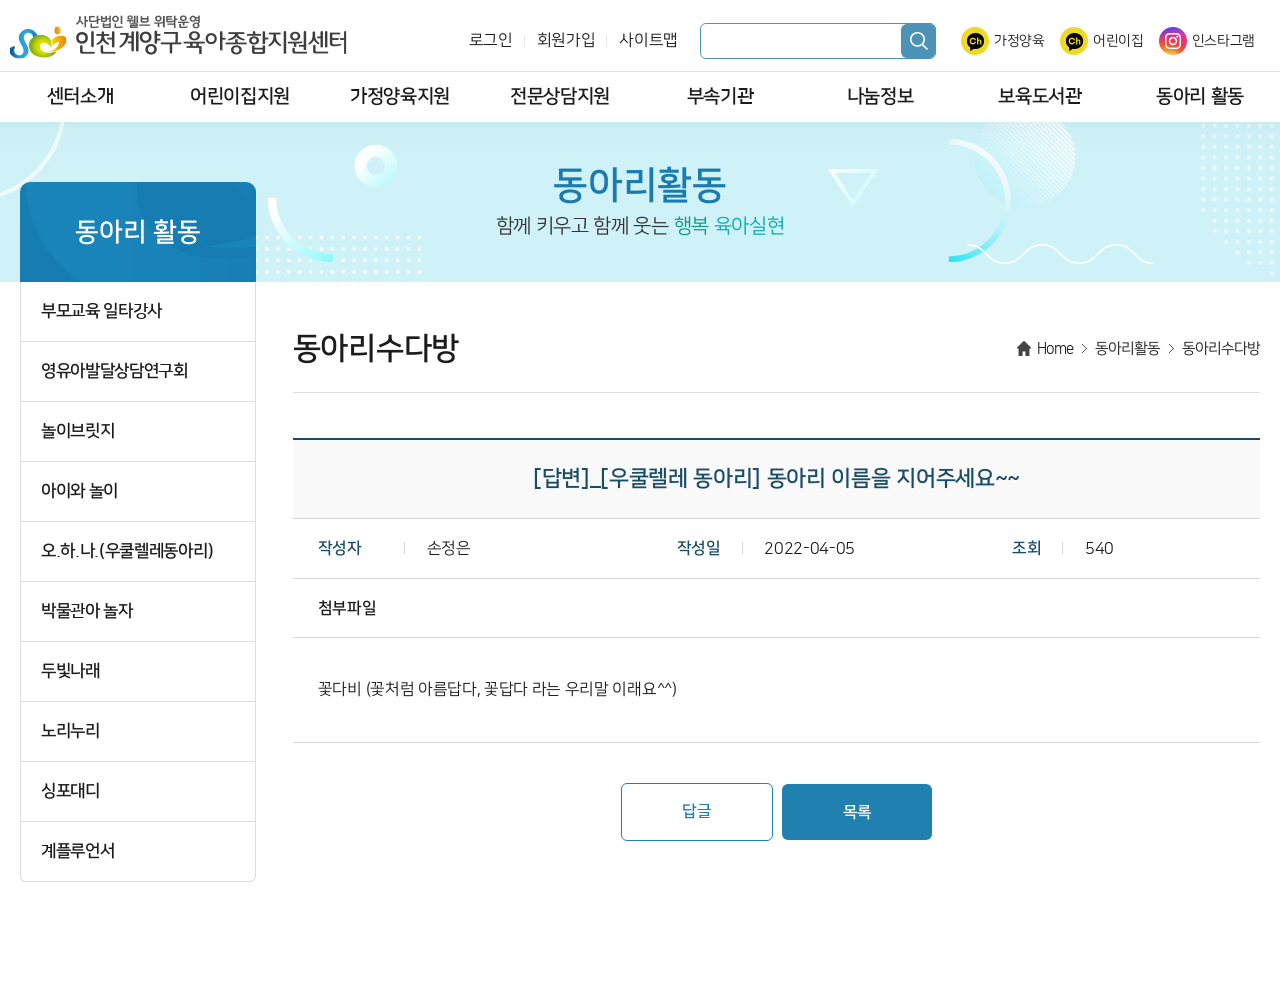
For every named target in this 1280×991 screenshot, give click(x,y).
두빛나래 (70, 671)
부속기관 (720, 96)
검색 (918, 41)
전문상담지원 (560, 96)
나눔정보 (880, 96)
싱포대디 (70, 791)
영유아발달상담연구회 (114, 371)
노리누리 (70, 731)
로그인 (491, 40)
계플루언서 (77, 851)
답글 (696, 811)
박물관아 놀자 (87, 611)
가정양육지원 (400, 96)
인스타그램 (1223, 41)
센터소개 (80, 96)
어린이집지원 (240, 96)
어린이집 (1118, 41)
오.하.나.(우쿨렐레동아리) (127, 551)
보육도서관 (1039, 96)
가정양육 (1019, 41)
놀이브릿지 (77, 431)
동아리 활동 (1200, 96)
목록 (857, 812)
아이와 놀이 (79, 491)
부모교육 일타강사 (101, 311)
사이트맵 (648, 40)
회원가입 (566, 40)
